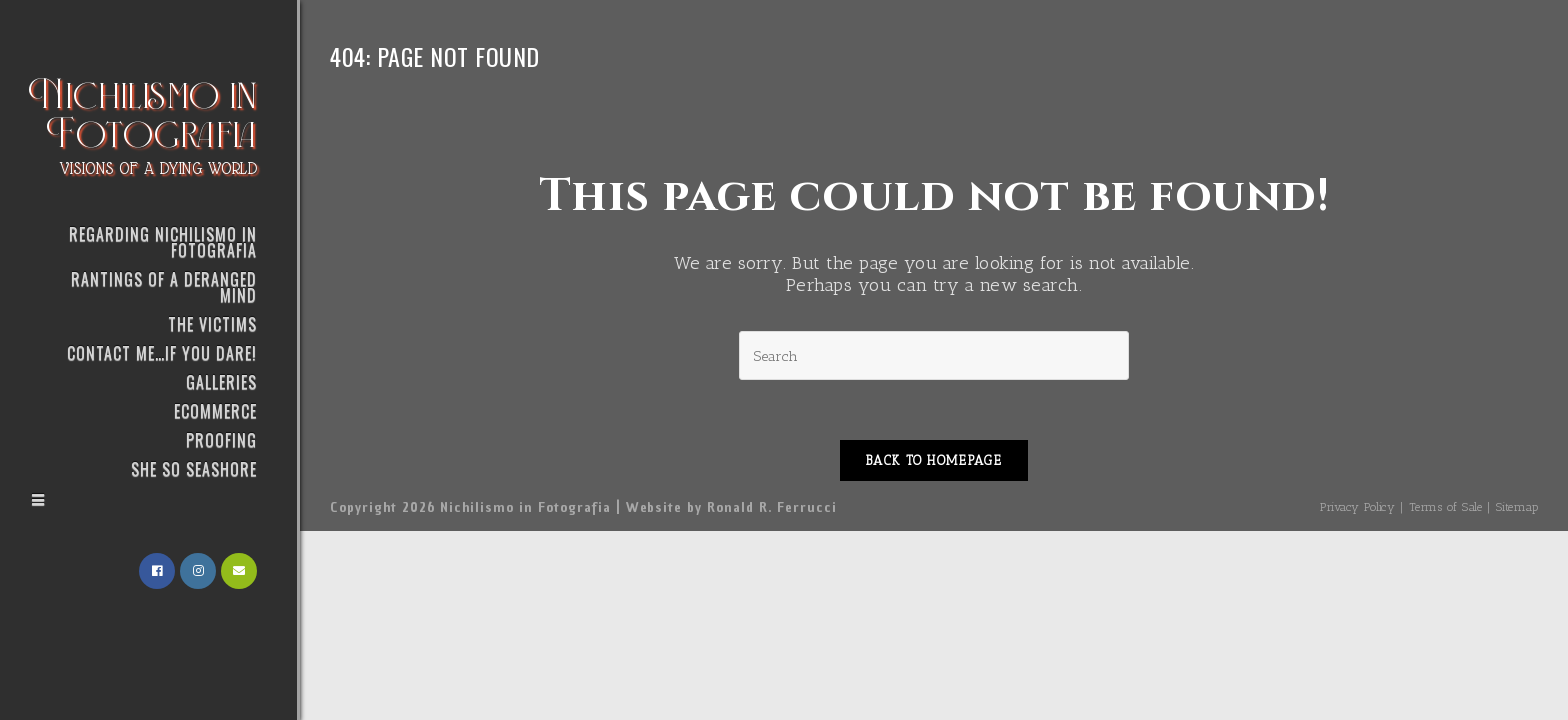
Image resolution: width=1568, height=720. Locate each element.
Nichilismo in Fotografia (143, 123)
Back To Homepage (934, 460)
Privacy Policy (1357, 507)
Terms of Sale (1446, 507)
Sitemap (1517, 507)
